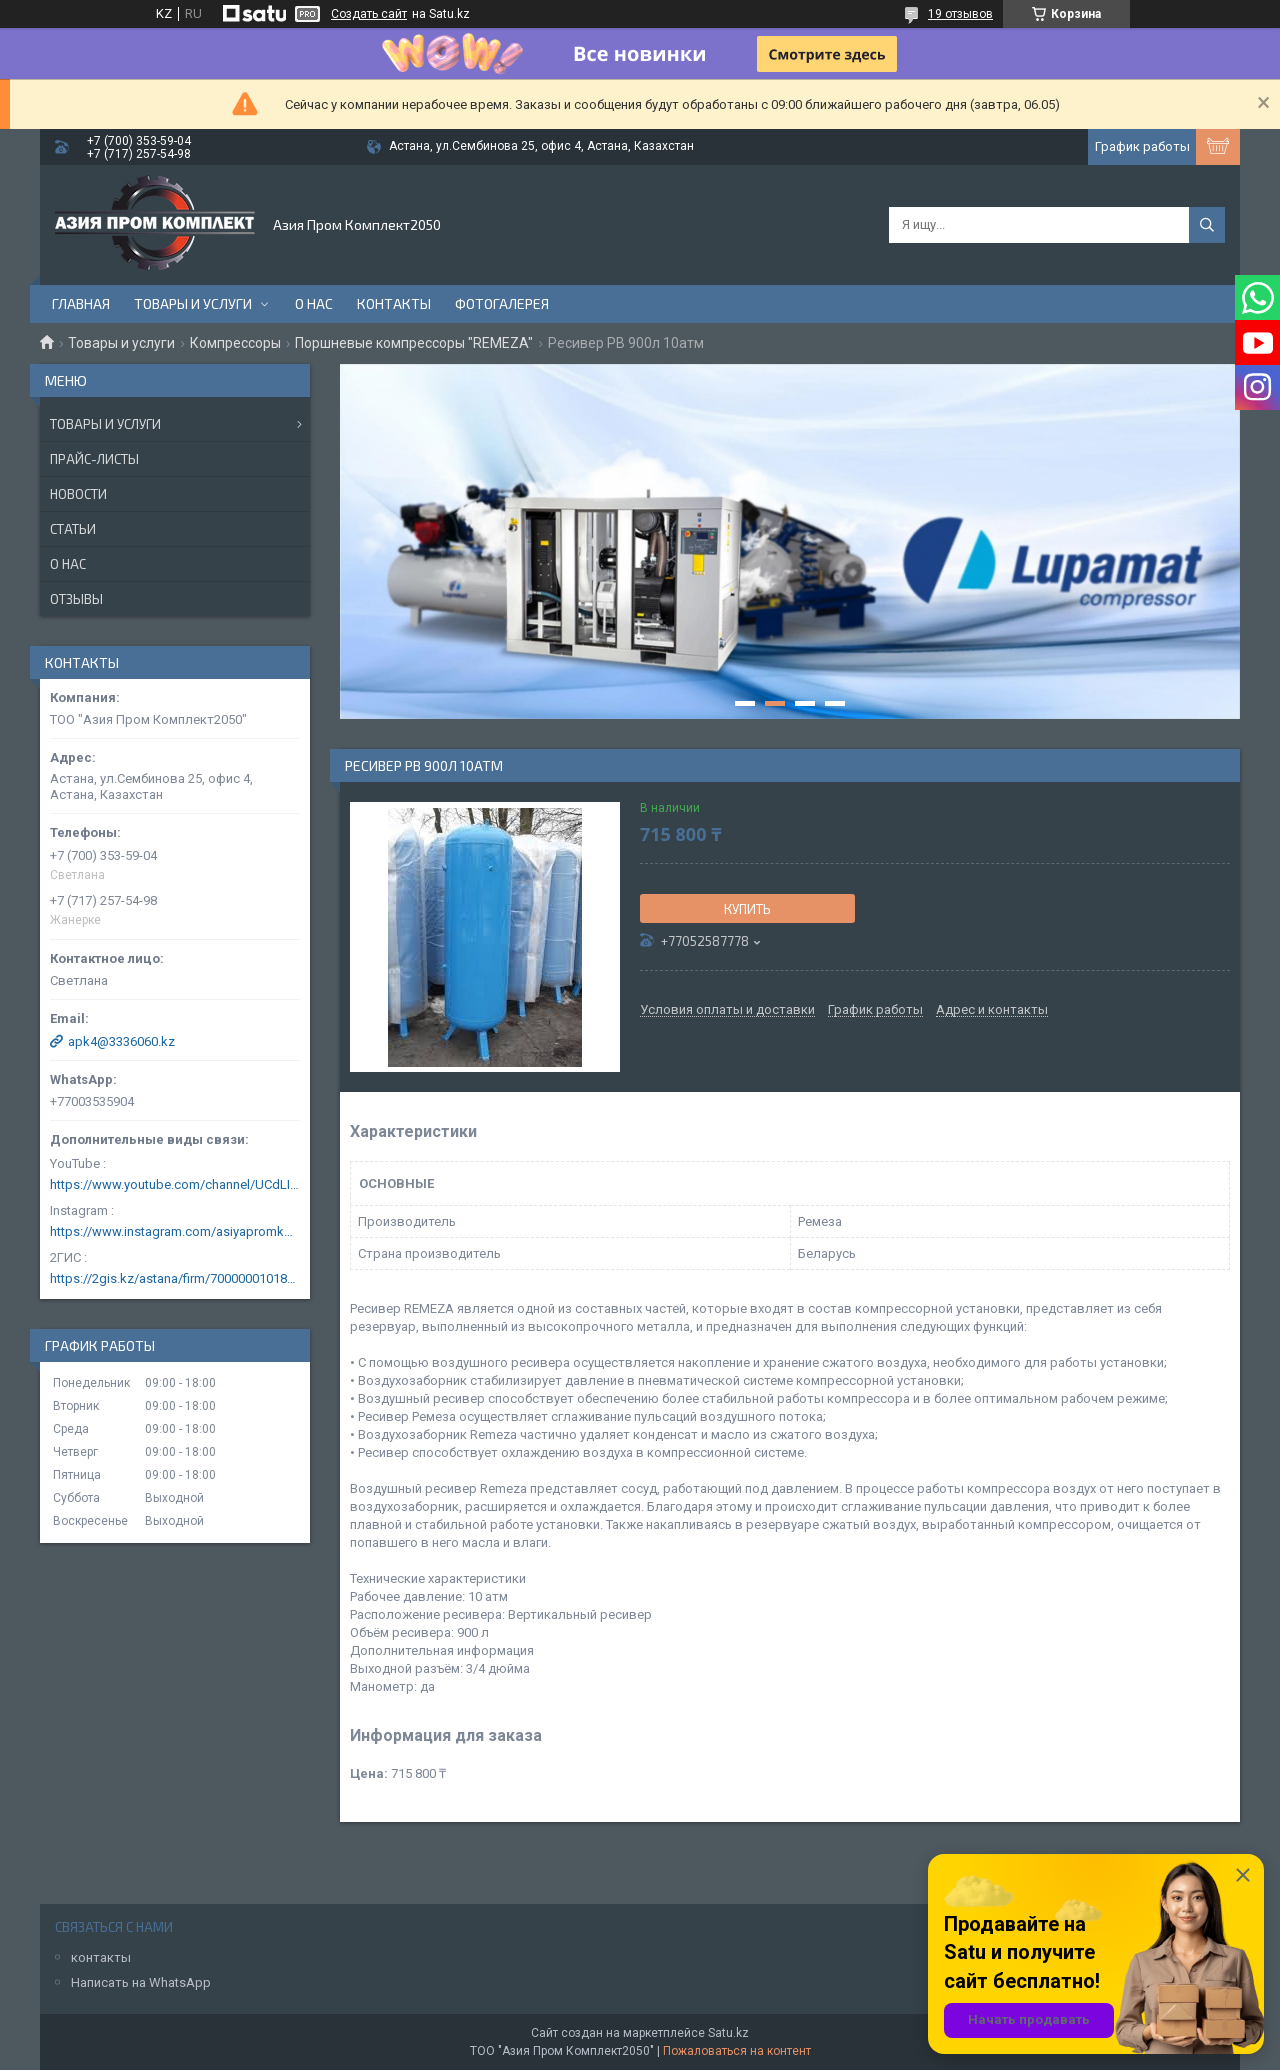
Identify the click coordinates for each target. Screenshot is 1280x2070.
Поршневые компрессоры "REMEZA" (414, 343)
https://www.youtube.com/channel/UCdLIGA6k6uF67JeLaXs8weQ (175, 1184)
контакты (101, 1957)
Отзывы (76, 599)
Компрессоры (235, 343)
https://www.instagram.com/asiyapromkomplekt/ (175, 1231)
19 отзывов (960, 14)
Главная (81, 303)
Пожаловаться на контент (737, 2051)
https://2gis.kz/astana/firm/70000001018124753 (175, 1278)
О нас (314, 303)
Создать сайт (369, 14)
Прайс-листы (94, 459)
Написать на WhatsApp (141, 1982)
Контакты (394, 303)
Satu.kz (728, 2033)
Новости (78, 494)
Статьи (73, 529)
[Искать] (1207, 225)
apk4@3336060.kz (121, 1041)
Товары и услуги (193, 303)
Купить (747, 909)
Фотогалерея (502, 303)
